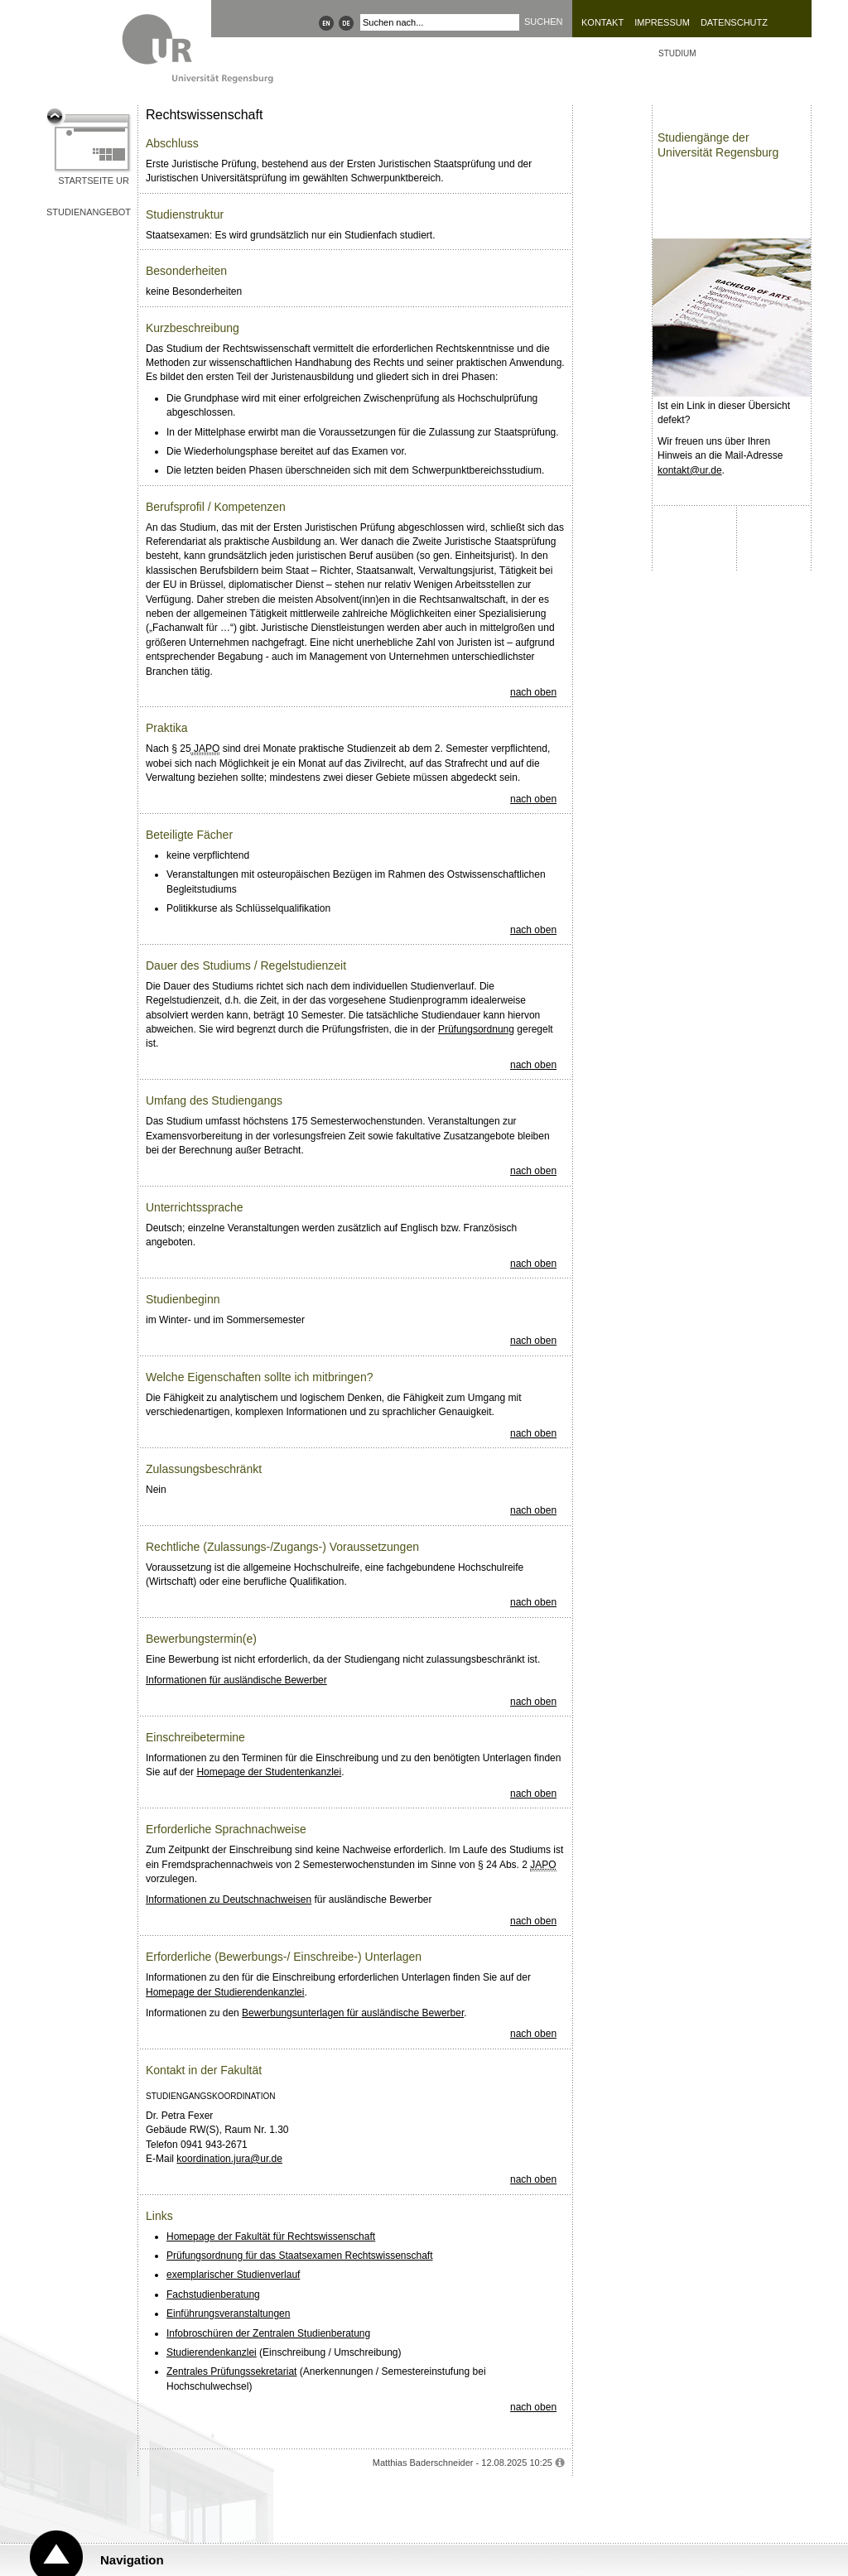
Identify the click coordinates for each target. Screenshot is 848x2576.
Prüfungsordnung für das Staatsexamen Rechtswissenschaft (299, 2255)
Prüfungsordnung (476, 1029)
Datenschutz (734, 22)
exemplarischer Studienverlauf (233, 2274)
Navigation (132, 2560)
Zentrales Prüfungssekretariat (231, 2371)
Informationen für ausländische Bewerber (236, 1680)
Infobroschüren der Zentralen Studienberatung (268, 2333)
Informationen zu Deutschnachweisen (228, 1899)
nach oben (533, 692)
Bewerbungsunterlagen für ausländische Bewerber (353, 2013)
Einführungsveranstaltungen (228, 2313)
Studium (677, 53)
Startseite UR (93, 180)
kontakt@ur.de (690, 470)
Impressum (662, 22)
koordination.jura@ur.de (229, 2158)
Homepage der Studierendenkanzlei (225, 1992)
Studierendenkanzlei (211, 2352)
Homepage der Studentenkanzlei (268, 1772)
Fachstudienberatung (213, 2294)
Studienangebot (88, 212)
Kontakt (602, 22)
